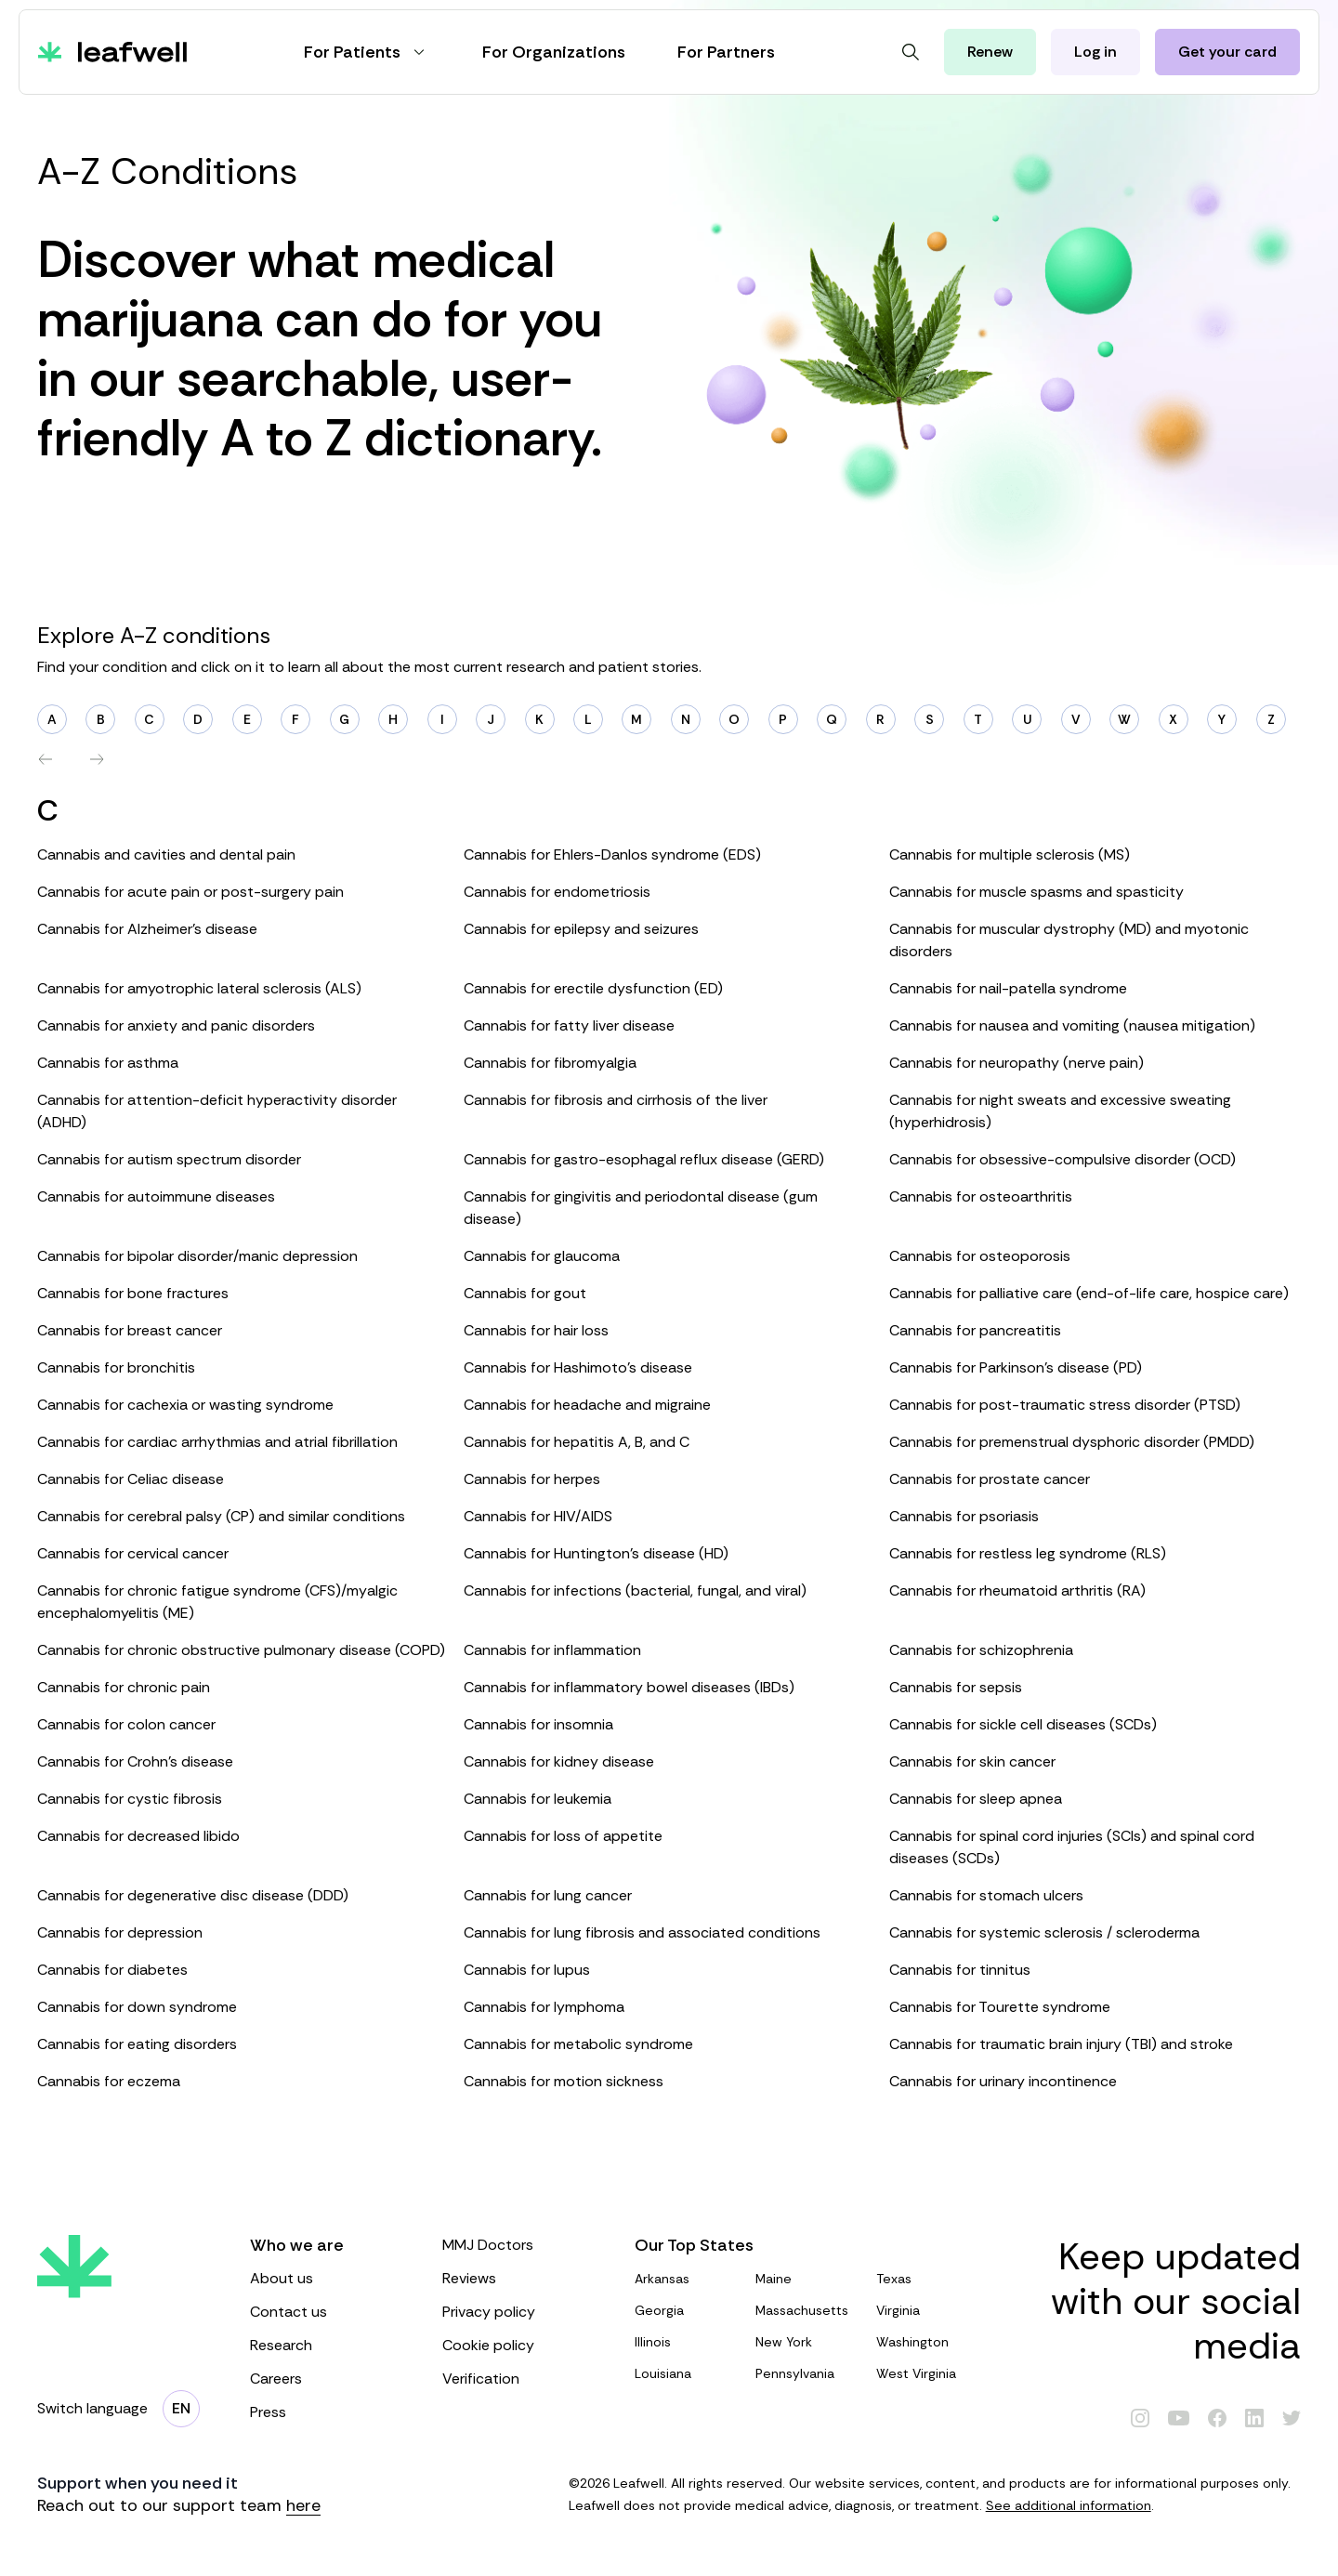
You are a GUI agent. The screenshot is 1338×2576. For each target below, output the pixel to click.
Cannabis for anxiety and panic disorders (176, 1025)
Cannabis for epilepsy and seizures (581, 929)
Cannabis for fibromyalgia (550, 1062)
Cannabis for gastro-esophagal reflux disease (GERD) (644, 1159)
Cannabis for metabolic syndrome (578, 2044)
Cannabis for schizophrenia (981, 1650)
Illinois (688, 2341)
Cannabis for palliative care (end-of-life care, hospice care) (1089, 1293)
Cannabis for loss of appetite (563, 1836)
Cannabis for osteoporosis (979, 1256)
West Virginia (929, 2373)
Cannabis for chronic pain (123, 1687)
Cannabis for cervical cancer (133, 1553)
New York (808, 2341)
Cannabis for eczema (108, 2081)
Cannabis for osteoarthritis (980, 1196)
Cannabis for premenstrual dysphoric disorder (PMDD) (1071, 1442)
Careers (327, 2378)
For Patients (367, 52)
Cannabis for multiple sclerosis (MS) (1009, 854)
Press (327, 2412)
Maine (808, 2278)
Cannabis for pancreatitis (975, 1330)
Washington (929, 2341)
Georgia (688, 2310)
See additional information (1068, 2505)
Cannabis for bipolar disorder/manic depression (197, 1256)
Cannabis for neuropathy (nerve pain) (1016, 1062)
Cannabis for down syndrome (137, 2007)
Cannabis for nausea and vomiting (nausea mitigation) (1072, 1025)
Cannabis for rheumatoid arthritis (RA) (1017, 1590)
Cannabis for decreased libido (138, 1836)
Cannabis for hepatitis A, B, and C (576, 1442)
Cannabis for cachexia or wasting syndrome (185, 1404)
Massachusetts (808, 2310)
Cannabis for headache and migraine (587, 1404)
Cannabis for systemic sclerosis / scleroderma (1044, 1932)
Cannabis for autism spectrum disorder (169, 1159)
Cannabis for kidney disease (559, 1761)
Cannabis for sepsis (955, 1687)
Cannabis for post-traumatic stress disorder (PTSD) (1064, 1404)
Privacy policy (519, 2311)
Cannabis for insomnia (538, 1724)
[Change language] (181, 2408)
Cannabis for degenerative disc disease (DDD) (192, 1895)
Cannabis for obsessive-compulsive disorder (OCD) (1062, 1159)
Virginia (929, 2310)
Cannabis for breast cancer (129, 1330)
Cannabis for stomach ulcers (986, 1895)
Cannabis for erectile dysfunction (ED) (593, 988)
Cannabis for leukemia (537, 1798)
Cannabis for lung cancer (548, 1895)
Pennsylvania (808, 2373)
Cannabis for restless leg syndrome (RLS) (1027, 1553)
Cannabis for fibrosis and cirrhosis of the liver (615, 1100)
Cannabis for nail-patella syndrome (1008, 988)
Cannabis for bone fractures (133, 1293)
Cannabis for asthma (107, 1062)
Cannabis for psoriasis (964, 1516)
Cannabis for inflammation (552, 1650)
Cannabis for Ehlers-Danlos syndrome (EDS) (612, 854)
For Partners (726, 52)
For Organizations (553, 52)
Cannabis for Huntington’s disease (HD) (596, 1553)
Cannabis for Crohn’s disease (135, 1761)
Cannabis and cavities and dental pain (166, 854)
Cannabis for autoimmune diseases (156, 1196)
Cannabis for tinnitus (959, 1969)
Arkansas (688, 2278)
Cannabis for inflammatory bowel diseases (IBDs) (629, 1687)
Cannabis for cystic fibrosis (129, 1798)
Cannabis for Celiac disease (130, 1479)
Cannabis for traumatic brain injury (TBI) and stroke (1061, 2044)
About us (327, 2278)
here (303, 2505)
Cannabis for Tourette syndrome (999, 2007)
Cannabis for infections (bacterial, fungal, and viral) (635, 1590)
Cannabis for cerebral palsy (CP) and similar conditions (221, 1516)
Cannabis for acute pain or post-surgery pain (190, 891)
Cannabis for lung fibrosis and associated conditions (642, 1932)
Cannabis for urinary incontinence (1003, 2081)
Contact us (327, 2311)
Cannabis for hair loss (536, 1330)
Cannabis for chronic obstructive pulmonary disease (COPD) (241, 1650)
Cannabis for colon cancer (126, 1724)
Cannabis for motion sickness (563, 2081)
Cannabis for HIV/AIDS (538, 1516)
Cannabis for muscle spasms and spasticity (1036, 891)
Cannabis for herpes (532, 1479)
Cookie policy (519, 2345)
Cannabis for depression (120, 1932)
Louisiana (688, 2373)
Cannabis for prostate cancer (989, 1479)
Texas (929, 2278)
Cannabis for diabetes (112, 1969)
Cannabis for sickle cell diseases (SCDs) (1023, 1724)
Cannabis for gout (525, 1293)
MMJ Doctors (519, 2244)
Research (327, 2345)
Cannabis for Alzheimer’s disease (147, 929)
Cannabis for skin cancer (972, 1761)
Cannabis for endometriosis (557, 891)
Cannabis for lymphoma (544, 2007)
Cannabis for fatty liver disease (569, 1025)
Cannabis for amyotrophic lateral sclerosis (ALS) (199, 988)
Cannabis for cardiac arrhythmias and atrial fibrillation (217, 1442)
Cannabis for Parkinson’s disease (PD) (1015, 1367)
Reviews (519, 2278)
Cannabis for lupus (527, 1969)
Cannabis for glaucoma (542, 1256)
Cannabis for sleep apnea (975, 1798)
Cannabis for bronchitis (116, 1367)
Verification (519, 2378)
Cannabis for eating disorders (137, 2044)
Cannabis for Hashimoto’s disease (578, 1367)
